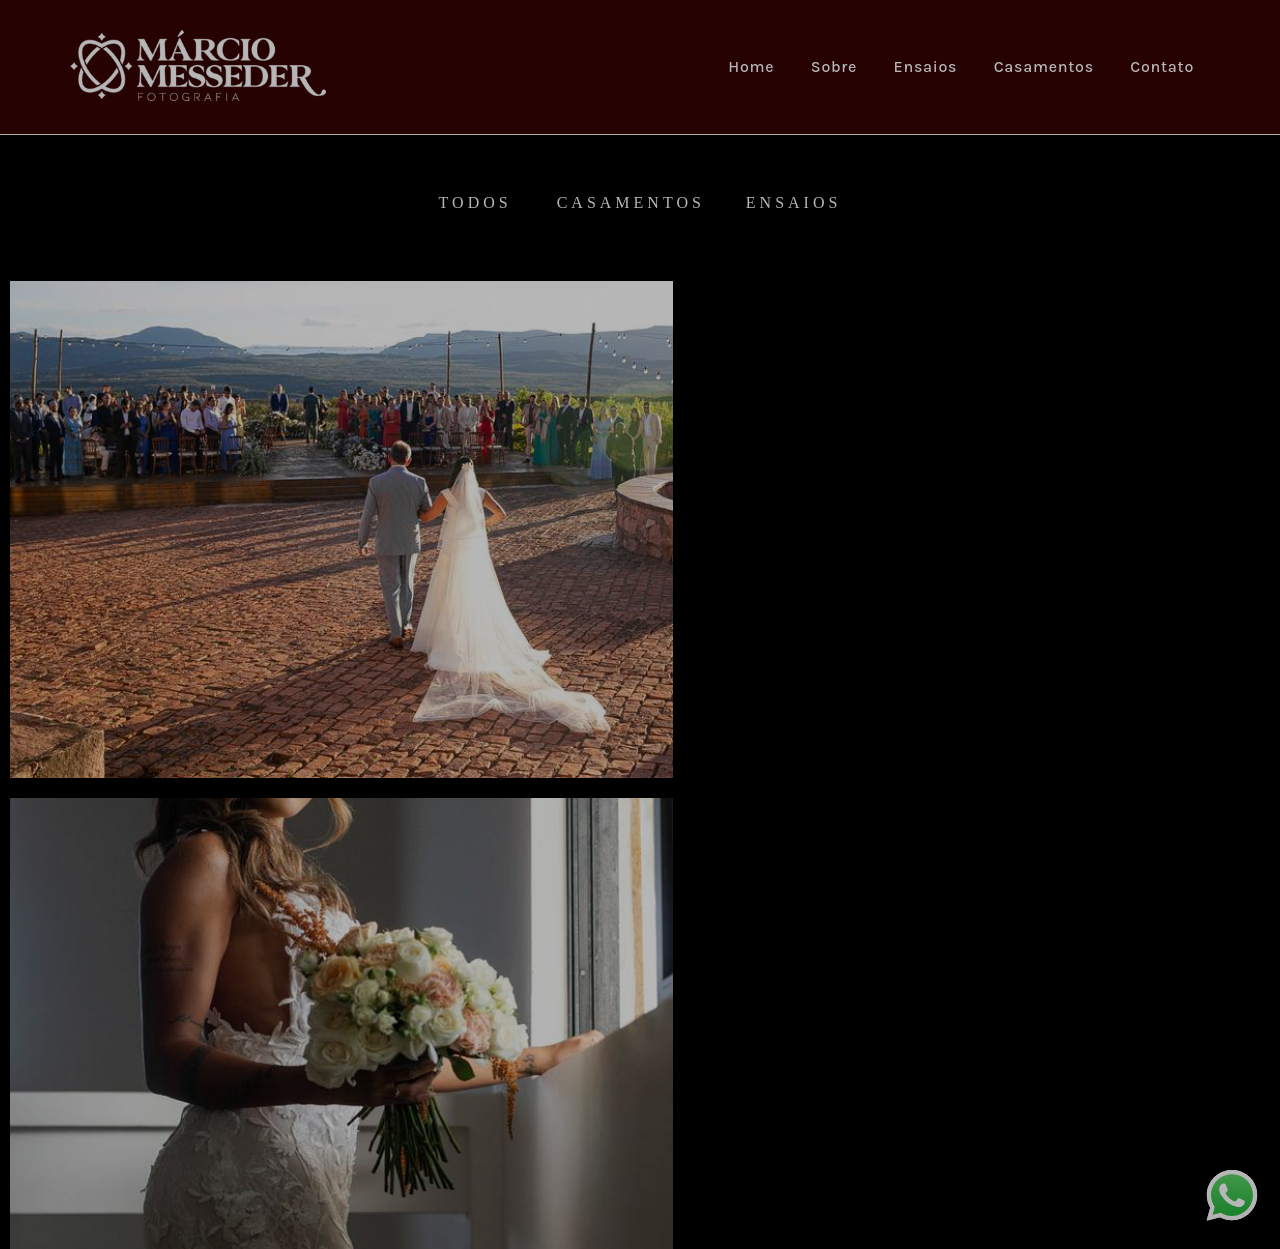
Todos (475, 203)
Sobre (834, 66)
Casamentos (1044, 66)
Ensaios (926, 66)
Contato (1162, 66)
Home (751, 66)
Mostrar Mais (640, 1078)
